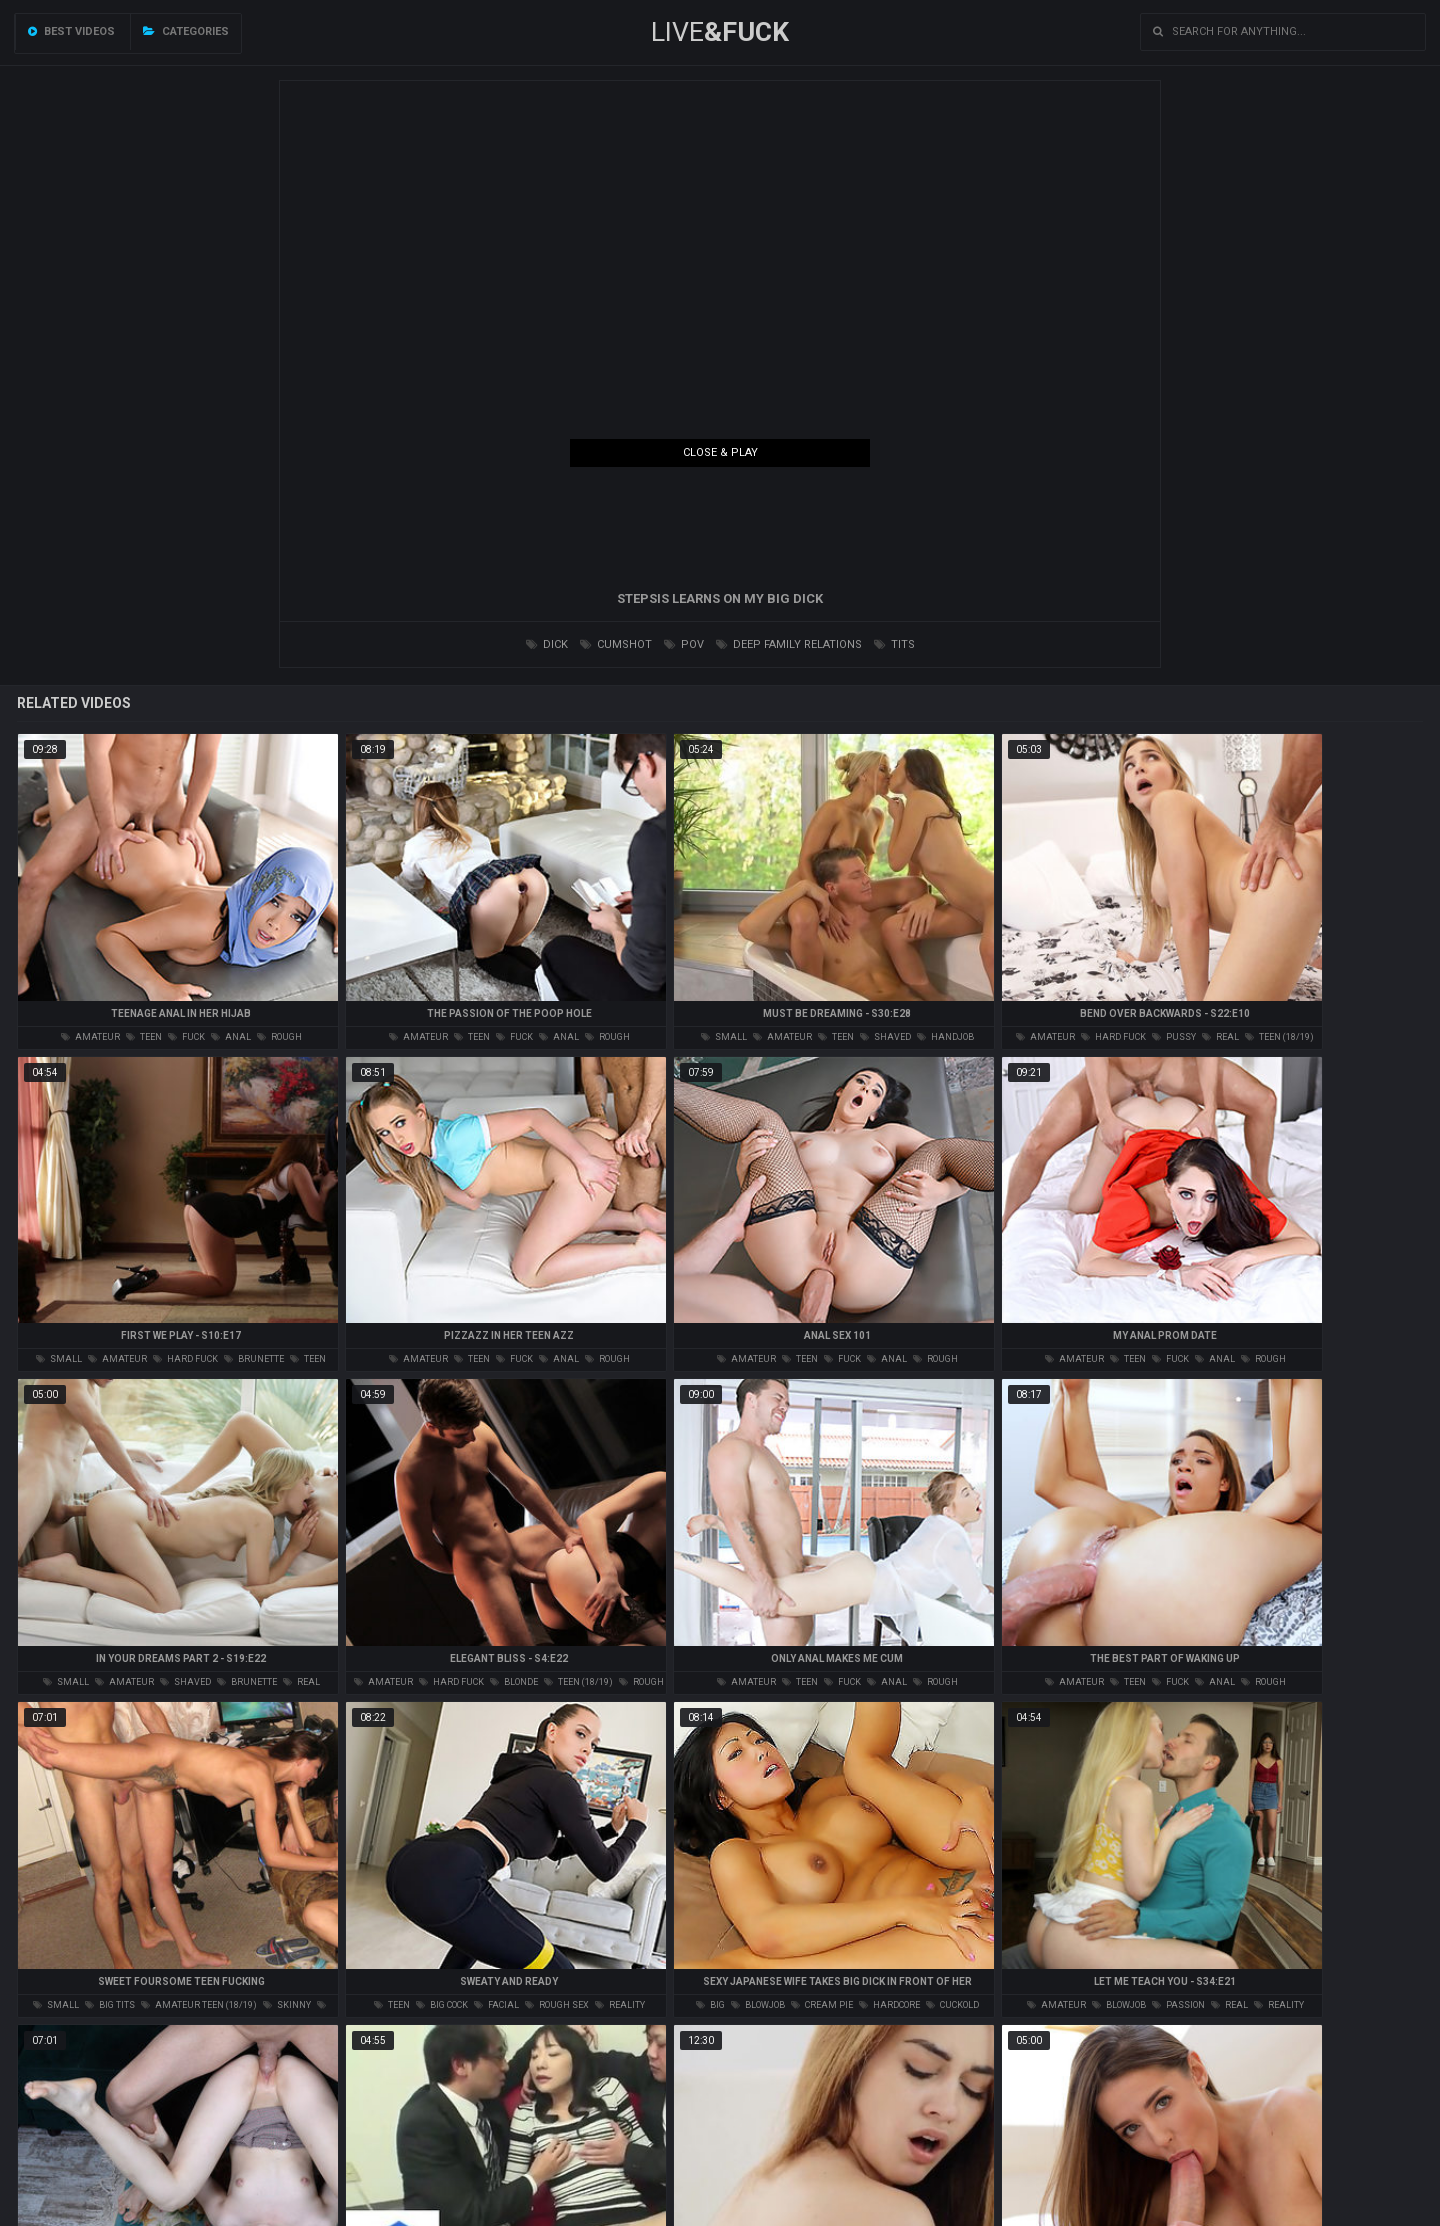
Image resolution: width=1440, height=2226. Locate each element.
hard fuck (1113, 1037)
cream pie (822, 2005)
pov (684, 644)
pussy (1174, 1037)
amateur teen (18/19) (199, 2005)
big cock (442, 2005)
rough (279, 1037)
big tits (110, 2005)
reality (620, 2005)
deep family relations (789, 644)
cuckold (952, 2005)
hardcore (889, 2005)
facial (496, 2005)
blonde (514, 1682)
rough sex (557, 2005)
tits (894, 644)
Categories (186, 31)
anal (231, 1037)
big (710, 2005)
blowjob (758, 2005)
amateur (90, 1037)
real (1220, 1037)
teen (144, 1037)
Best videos (71, 31)
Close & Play (720, 452)
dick (547, 644)
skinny (287, 2005)
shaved (885, 1037)
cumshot (616, 644)
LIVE (720, 32)
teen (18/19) (1279, 1037)
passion (1178, 2005)
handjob (945, 1037)
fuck (186, 1037)
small (724, 1037)
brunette (254, 1359)
